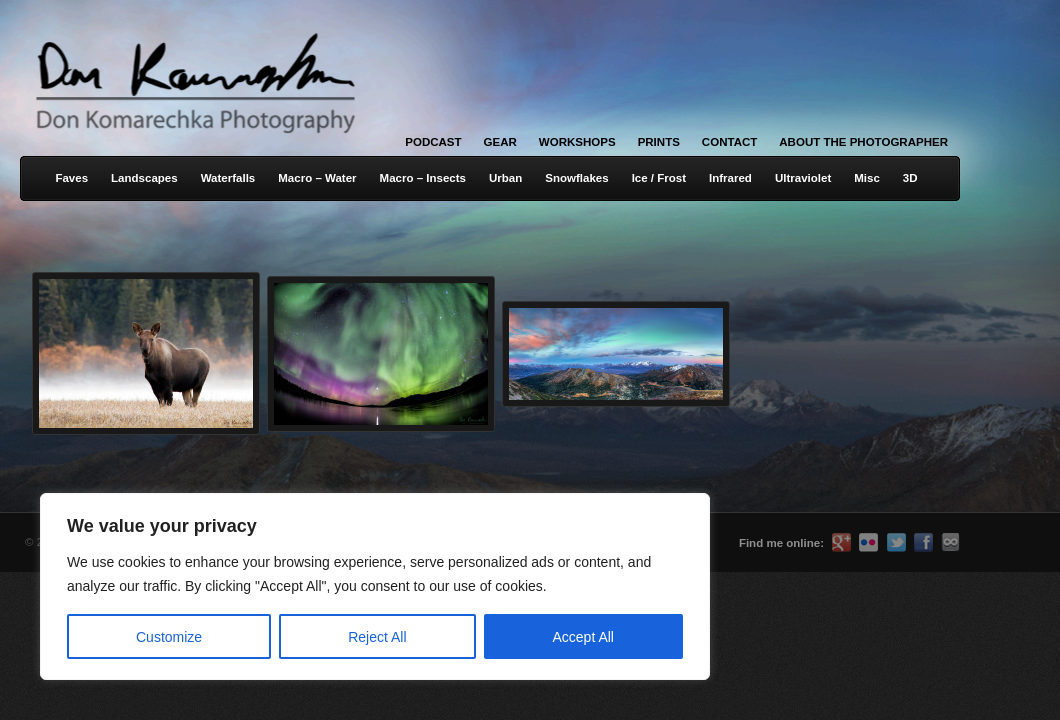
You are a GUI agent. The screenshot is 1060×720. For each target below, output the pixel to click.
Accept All (583, 637)
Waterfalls (228, 178)
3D (910, 178)
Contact (729, 142)
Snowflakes (576, 178)
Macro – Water (317, 178)
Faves (71, 178)
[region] (260, 586)
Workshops (577, 142)
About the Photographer (863, 142)
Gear (500, 142)
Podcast (433, 142)
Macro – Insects (423, 178)
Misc (867, 178)
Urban (505, 178)
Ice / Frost (659, 178)
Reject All (377, 637)
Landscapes (144, 178)
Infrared (730, 178)
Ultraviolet (803, 178)
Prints (659, 142)
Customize (169, 637)
